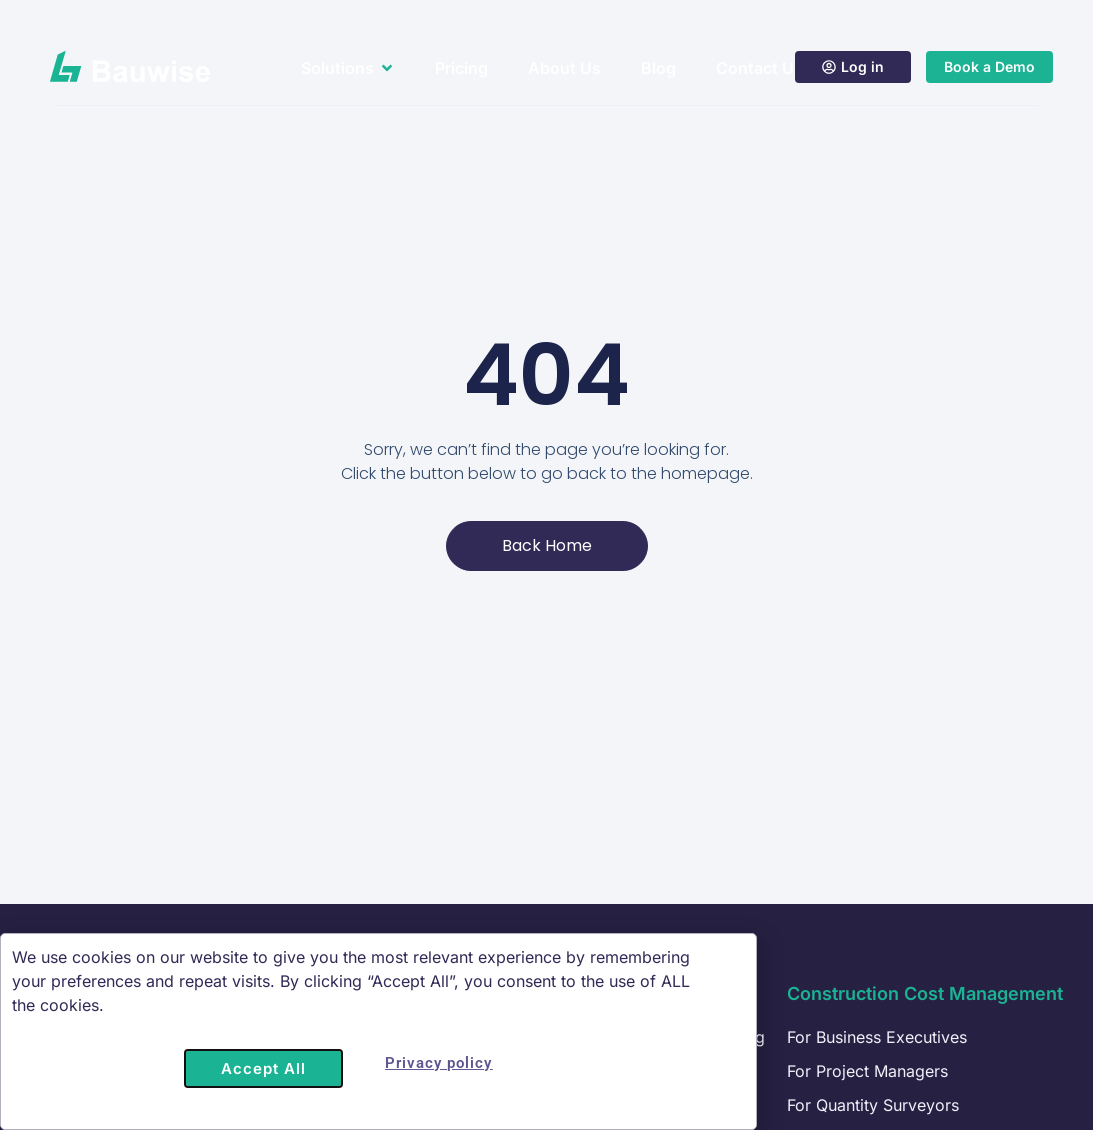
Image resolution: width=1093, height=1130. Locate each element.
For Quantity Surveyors (873, 1105)
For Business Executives (877, 1037)
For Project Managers (867, 1071)
